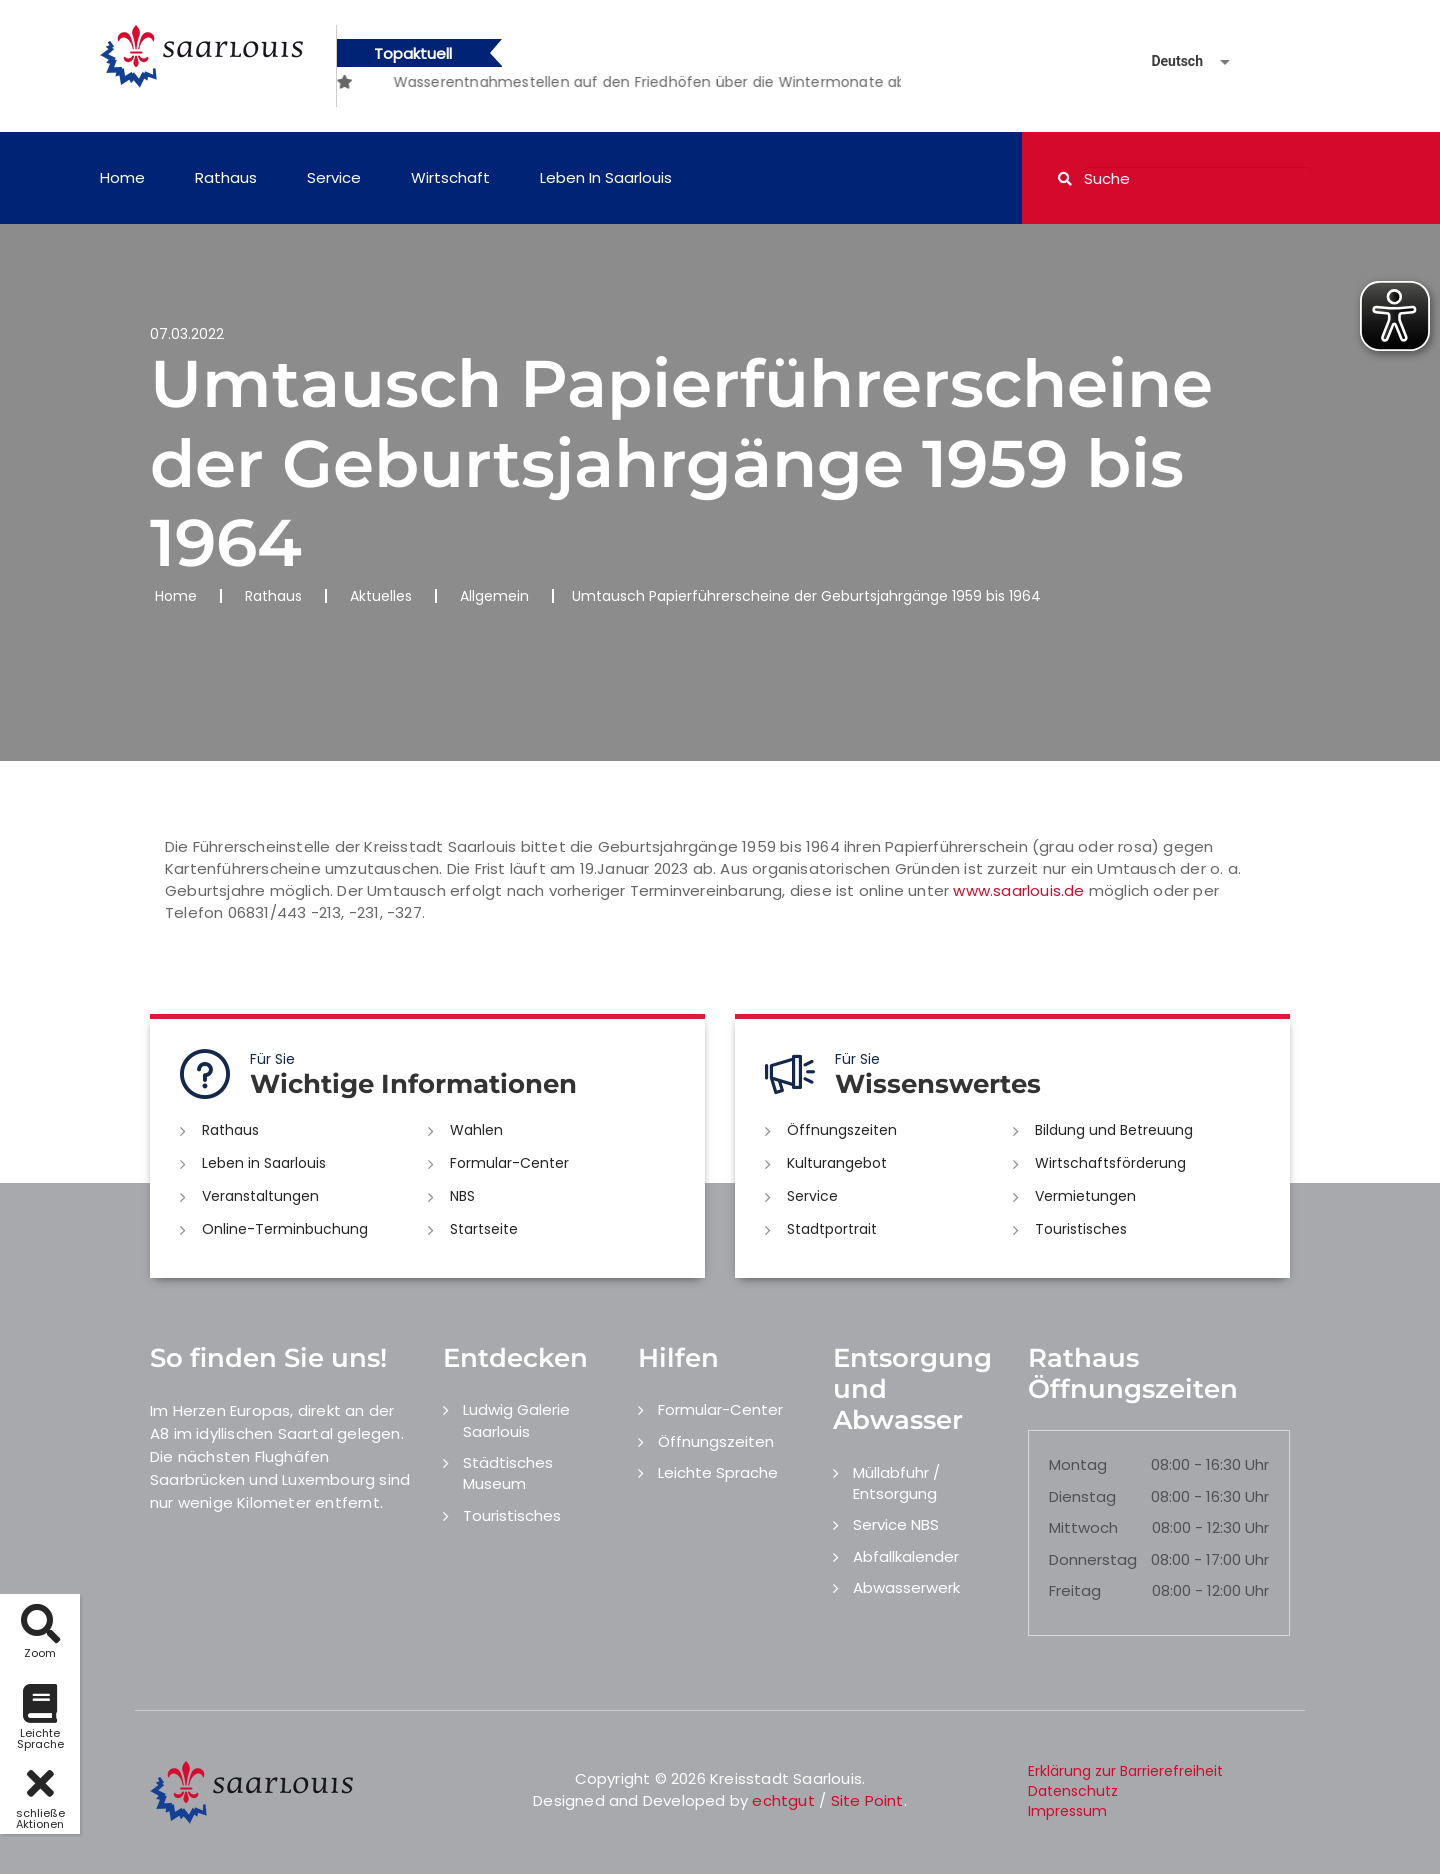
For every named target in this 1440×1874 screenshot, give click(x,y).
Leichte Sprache (718, 1472)
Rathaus (226, 177)
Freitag (1075, 1590)
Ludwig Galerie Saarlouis (516, 1420)
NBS (462, 1196)
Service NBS (896, 1524)
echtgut (783, 1800)
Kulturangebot (837, 1163)
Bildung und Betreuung (1114, 1130)
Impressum (1067, 1811)
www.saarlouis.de (1018, 890)
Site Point (867, 1800)
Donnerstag (1093, 1559)
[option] (392, 71)
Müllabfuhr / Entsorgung (896, 1483)
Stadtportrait (832, 1229)
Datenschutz (1073, 1791)
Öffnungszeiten (842, 1130)
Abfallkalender (906, 1556)
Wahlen (476, 1130)
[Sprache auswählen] (1167, 61)
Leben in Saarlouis (606, 177)
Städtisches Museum (508, 1473)
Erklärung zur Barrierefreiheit (1125, 1771)
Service (334, 177)
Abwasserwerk (906, 1587)
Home (122, 177)
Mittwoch (1083, 1527)
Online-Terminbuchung (285, 1229)
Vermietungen (1085, 1196)
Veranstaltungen (260, 1196)
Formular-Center (509, 1163)
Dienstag (1082, 1496)
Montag (1078, 1464)
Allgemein (494, 596)
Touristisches (1081, 1229)
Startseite (484, 1229)
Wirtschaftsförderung (1110, 1163)
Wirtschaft (450, 177)
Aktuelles (381, 596)
